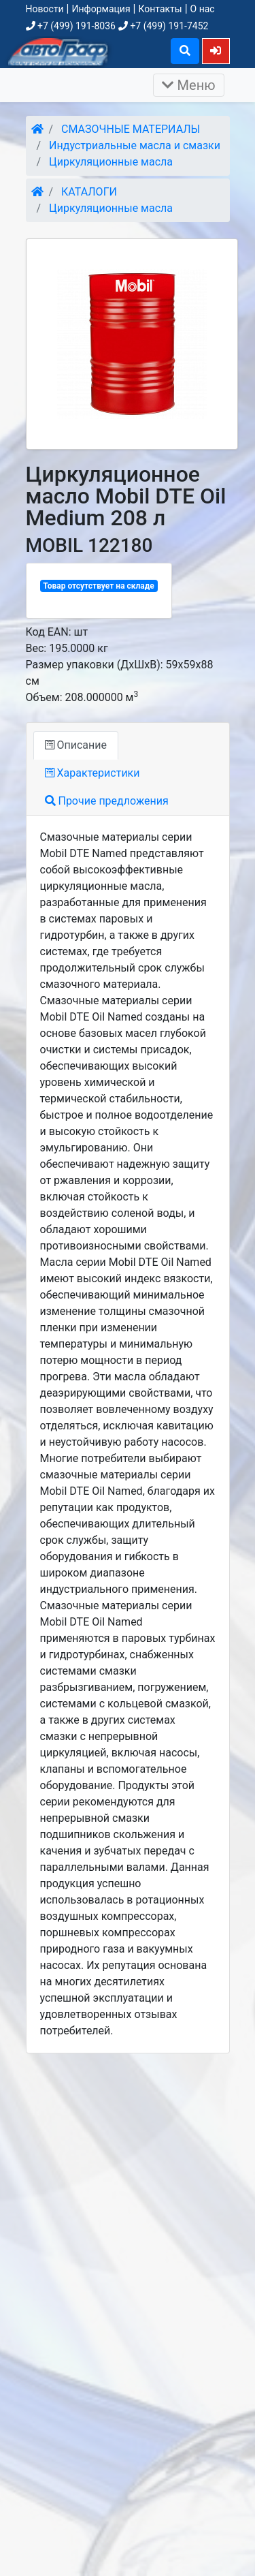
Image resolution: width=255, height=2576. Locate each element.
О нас (202, 8)
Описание (76, 745)
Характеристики (92, 772)
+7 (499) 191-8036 (71, 25)
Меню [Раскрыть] (189, 85)
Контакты (160, 8)
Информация (100, 8)
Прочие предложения (107, 800)
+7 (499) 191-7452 (163, 25)
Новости (45, 8)
